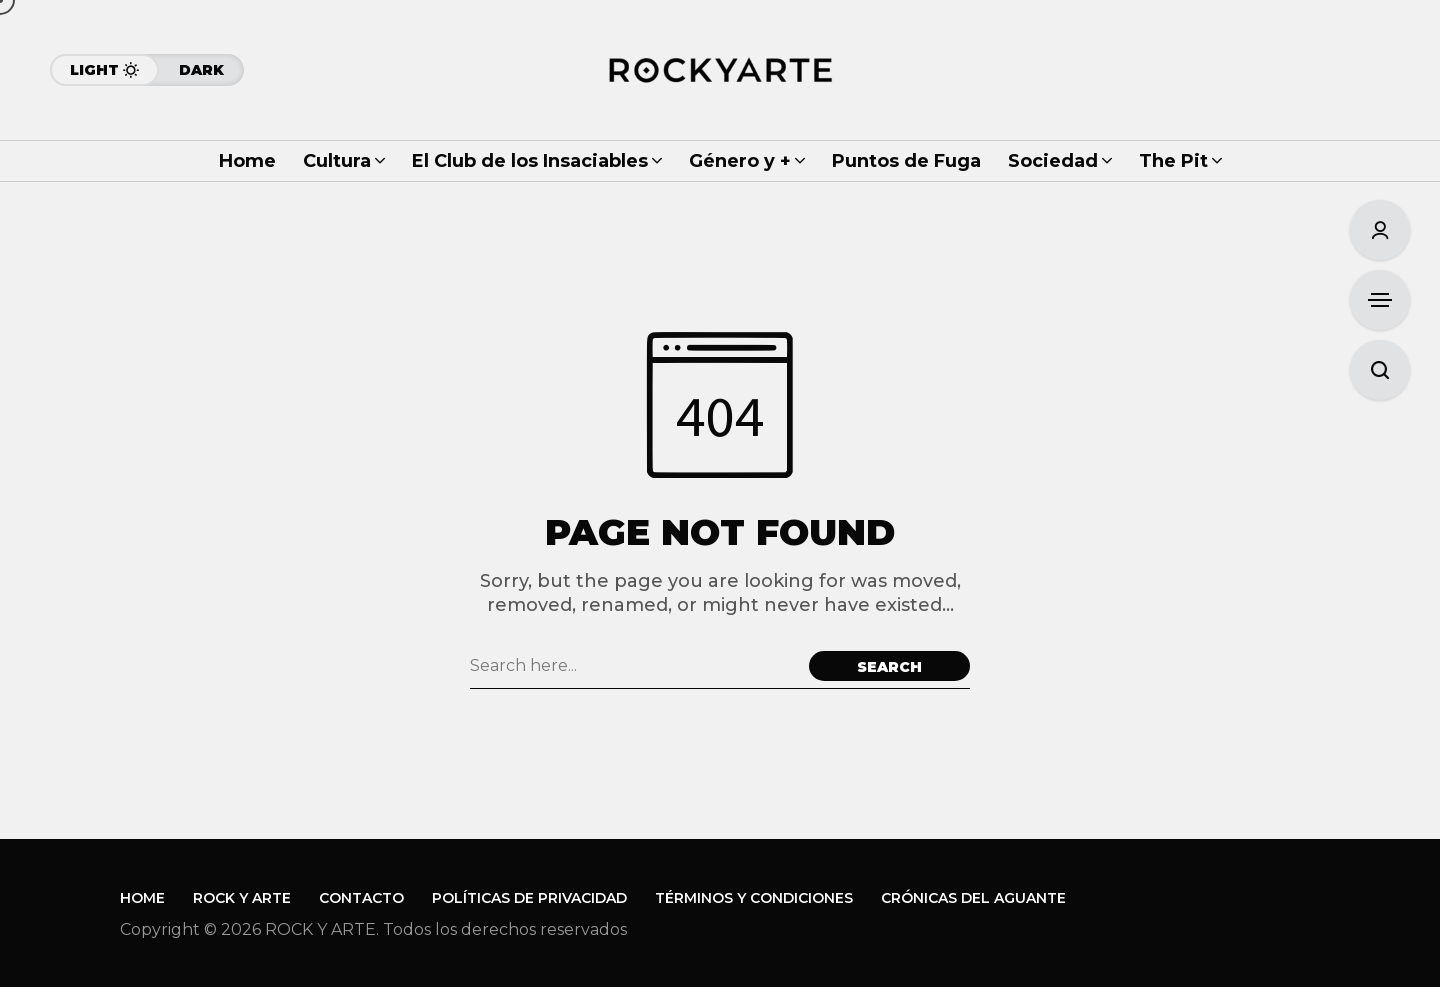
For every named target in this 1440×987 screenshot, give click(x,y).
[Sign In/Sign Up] (1380, 230)
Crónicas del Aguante (973, 898)
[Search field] (634, 666)
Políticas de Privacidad (529, 898)
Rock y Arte (242, 898)
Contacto (361, 898)
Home (142, 898)
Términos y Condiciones (754, 898)
